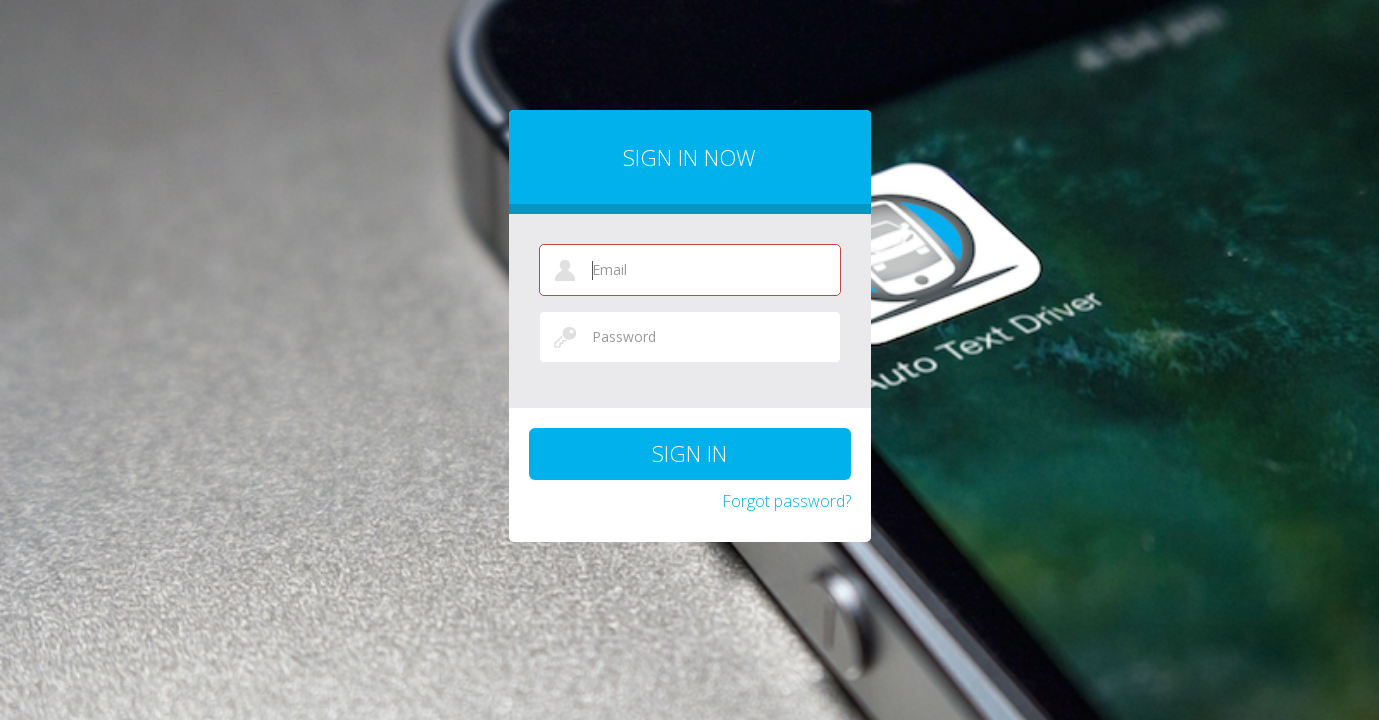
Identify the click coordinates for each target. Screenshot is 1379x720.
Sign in (689, 453)
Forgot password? (786, 501)
